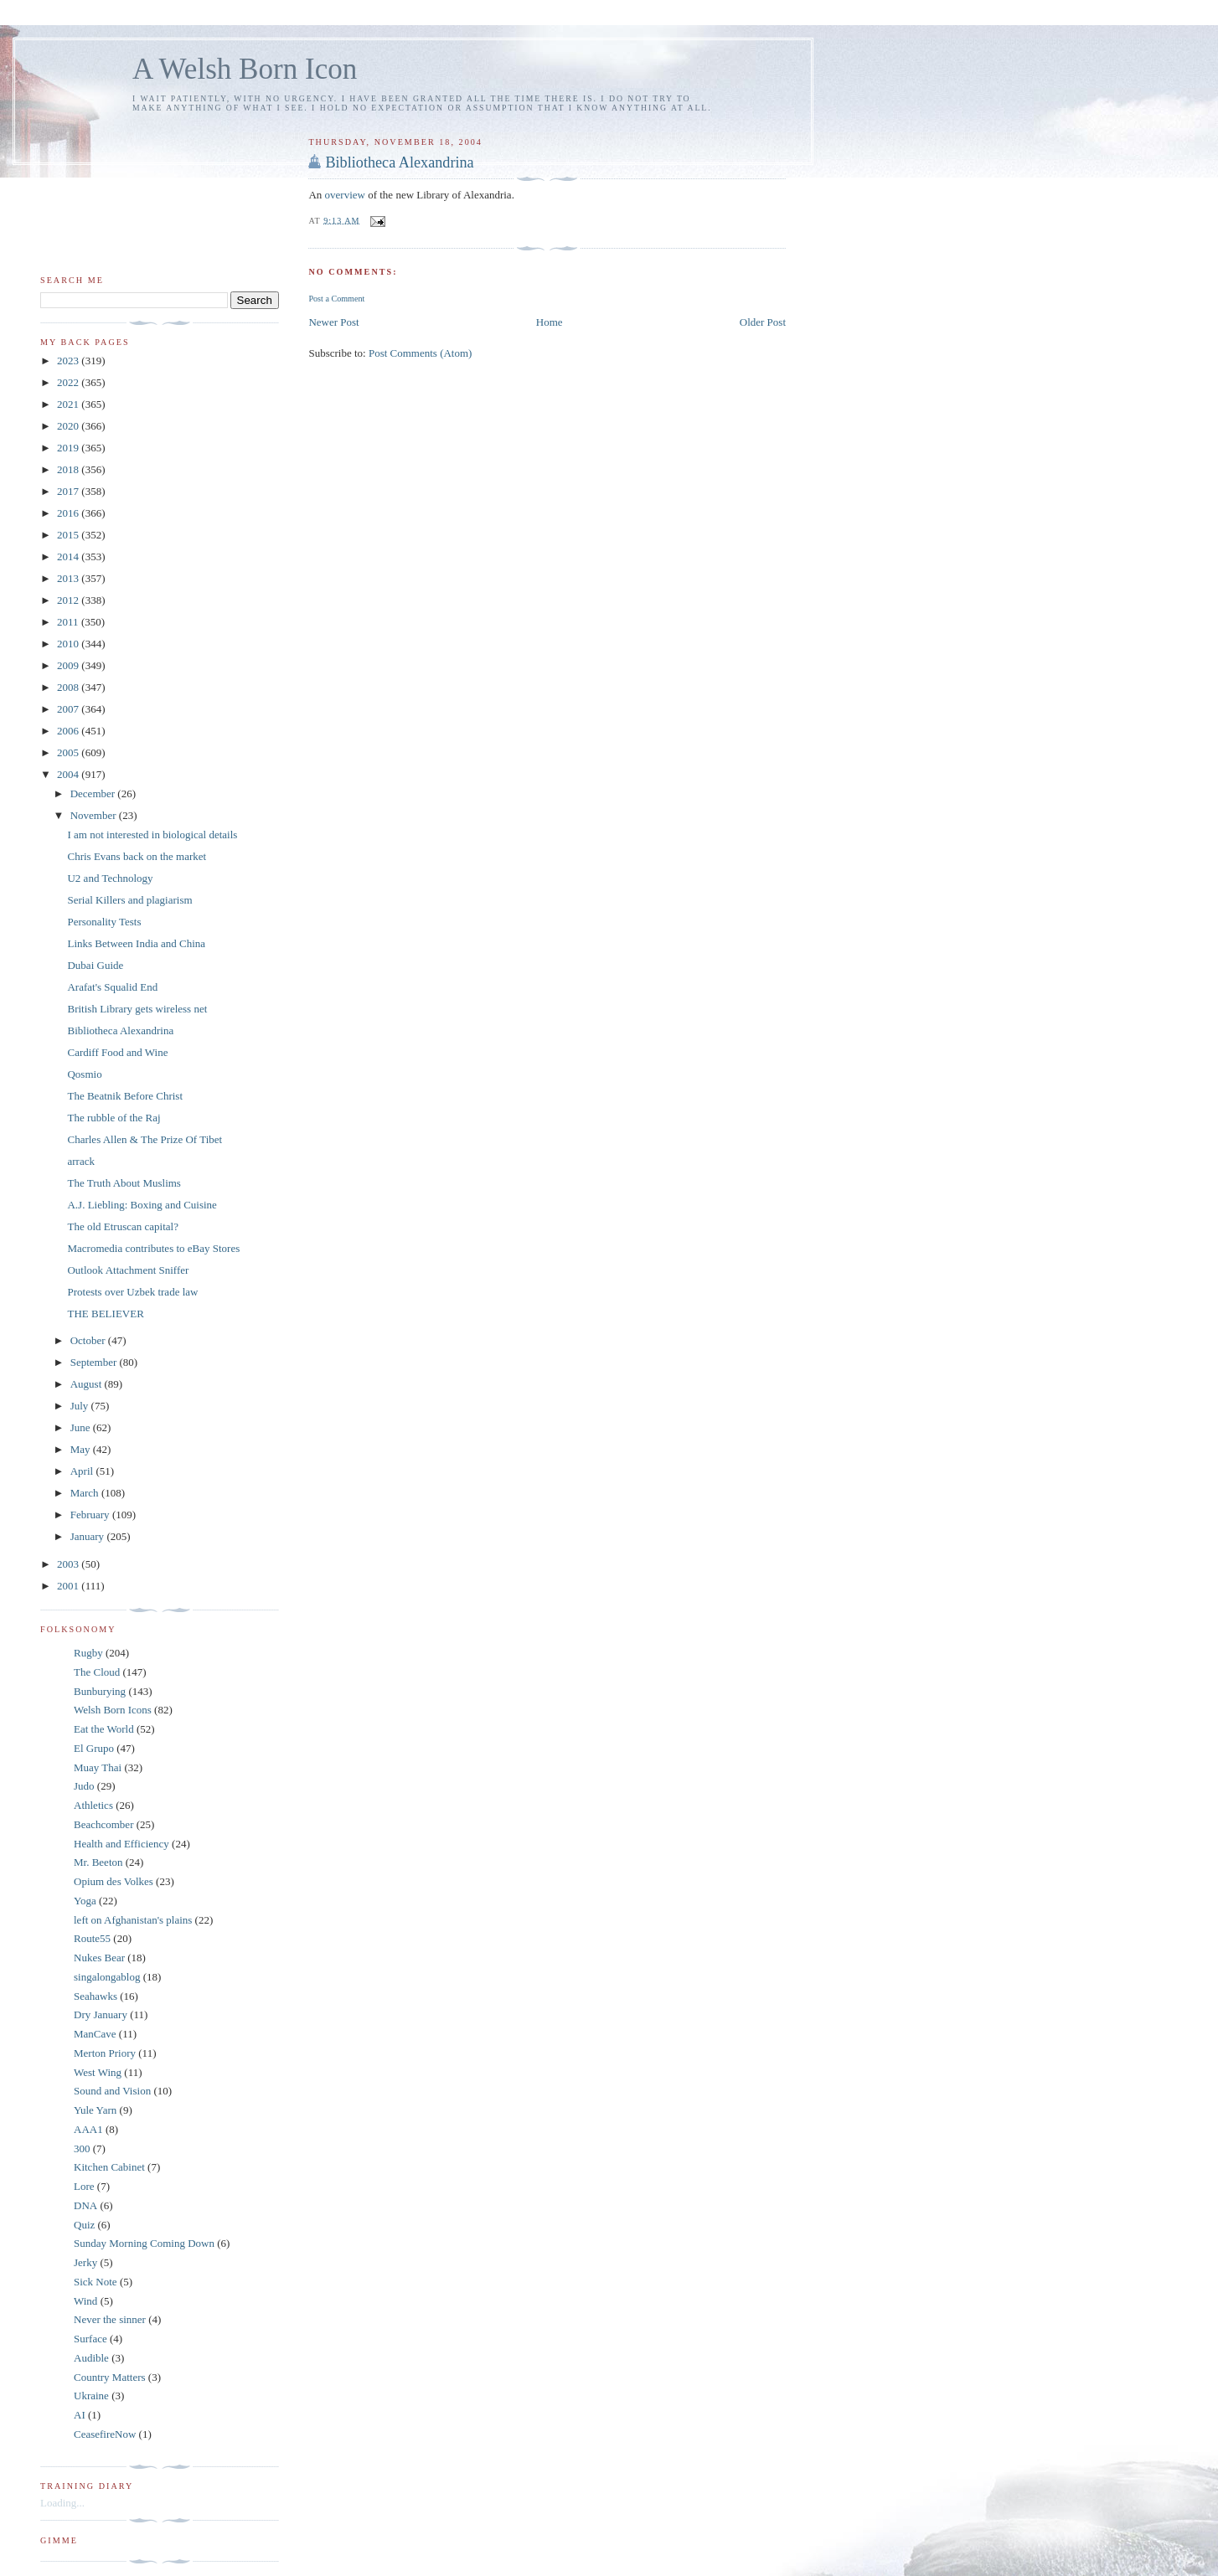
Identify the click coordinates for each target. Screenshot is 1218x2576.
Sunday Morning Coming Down (144, 2243)
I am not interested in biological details (152, 834)
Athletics (93, 1805)
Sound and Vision (112, 2090)
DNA (85, 2205)
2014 (69, 556)
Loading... (62, 2502)
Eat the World (104, 1729)
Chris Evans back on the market (136, 856)
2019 (69, 447)
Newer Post (333, 322)
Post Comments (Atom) (420, 353)
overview (345, 194)
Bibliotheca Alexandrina (399, 162)
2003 (69, 1564)
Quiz (84, 2224)
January (88, 1536)
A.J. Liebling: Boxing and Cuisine (141, 1204)
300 (82, 2148)
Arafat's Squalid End (112, 987)
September (95, 1362)
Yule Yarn (95, 2110)
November (94, 815)
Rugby (88, 1652)
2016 (69, 513)
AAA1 (88, 2129)
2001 (69, 1585)
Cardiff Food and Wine (117, 1052)
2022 (69, 382)
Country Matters (110, 2377)
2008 (69, 687)
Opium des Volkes (113, 1881)
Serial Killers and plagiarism (129, 900)
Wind (85, 2301)
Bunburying (100, 1691)
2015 (69, 534)
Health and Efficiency (121, 1843)
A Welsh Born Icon (244, 69)
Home (549, 322)
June (81, 1427)
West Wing (97, 2072)
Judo (84, 1786)
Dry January (100, 2014)
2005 (69, 752)
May (81, 1449)
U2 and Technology (109, 878)
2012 (69, 600)
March (85, 1492)
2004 (69, 774)
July (80, 1405)
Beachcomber (103, 1824)
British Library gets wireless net (137, 1008)
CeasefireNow (105, 2434)
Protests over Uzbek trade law (132, 1291)
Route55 (92, 1938)
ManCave (95, 2033)
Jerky (85, 2262)
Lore (84, 2186)
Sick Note (95, 2281)
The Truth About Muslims (123, 1183)
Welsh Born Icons (113, 1709)
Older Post (763, 322)
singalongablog (107, 1977)
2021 (69, 404)
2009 (69, 665)
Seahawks (95, 1996)
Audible (91, 2358)
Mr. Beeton (98, 1862)
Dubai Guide (95, 965)
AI (79, 2415)
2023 (69, 360)
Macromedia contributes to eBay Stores (153, 1248)
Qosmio (84, 1074)
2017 (69, 491)
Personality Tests (104, 921)
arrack (80, 1161)
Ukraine (91, 2395)
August (87, 1384)
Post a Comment (336, 298)
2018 (69, 469)
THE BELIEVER (105, 1313)
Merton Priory (105, 2053)
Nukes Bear (99, 1957)
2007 (69, 709)
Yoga (85, 1900)
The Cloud (97, 1672)
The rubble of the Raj (113, 1117)
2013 (69, 578)
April (83, 1471)
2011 (69, 622)
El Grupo (94, 1748)
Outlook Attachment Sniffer (127, 1270)
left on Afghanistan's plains (133, 1920)
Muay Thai (97, 1767)
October (89, 1340)
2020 (69, 426)
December (94, 793)
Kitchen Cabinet (109, 2167)
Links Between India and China (136, 943)
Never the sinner (110, 2319)
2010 (69, 643)
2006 (69, 730)
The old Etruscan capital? (122, 1226)
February (91, 1514)
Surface (90, 2338)
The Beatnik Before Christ (125, 1096)
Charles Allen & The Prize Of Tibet (144, 1139)
